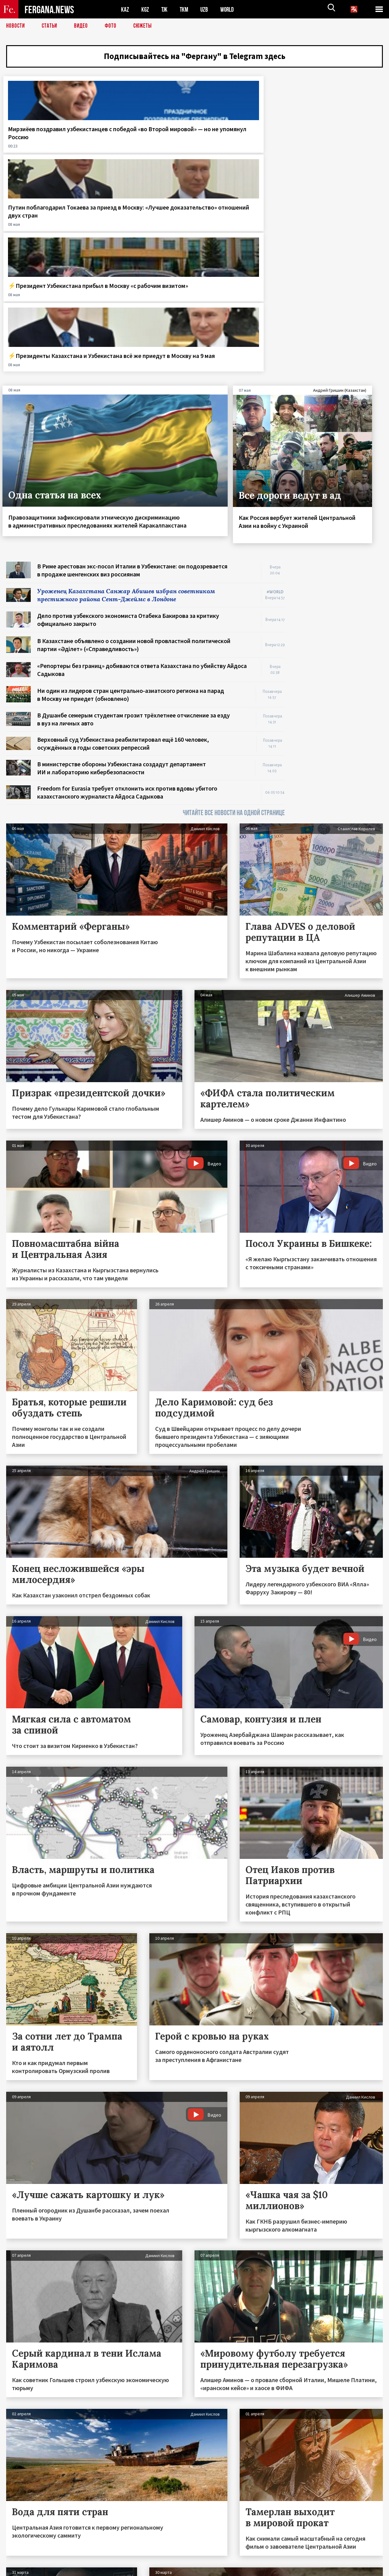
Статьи (51, 26)
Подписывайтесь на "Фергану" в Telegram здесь (194, 56)
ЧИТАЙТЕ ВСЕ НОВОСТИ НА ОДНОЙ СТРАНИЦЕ (234, 614)
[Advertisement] (340, 455)
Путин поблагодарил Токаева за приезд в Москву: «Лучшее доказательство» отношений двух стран (139, 150)
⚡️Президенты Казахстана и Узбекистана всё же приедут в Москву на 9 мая (340, 146)
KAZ (125, 9)
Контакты (21, 2558)
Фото (113, 26)
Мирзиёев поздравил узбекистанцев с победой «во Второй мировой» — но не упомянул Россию (46, 146)
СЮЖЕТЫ (146, 26)
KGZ (145, 9)
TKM (185, 9)
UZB (206, 9)
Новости (16, 26)
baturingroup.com (240, 2569)
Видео (83, 26)
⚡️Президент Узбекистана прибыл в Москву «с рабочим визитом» (241, 142)
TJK (165, 9)
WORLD (229, 9)
